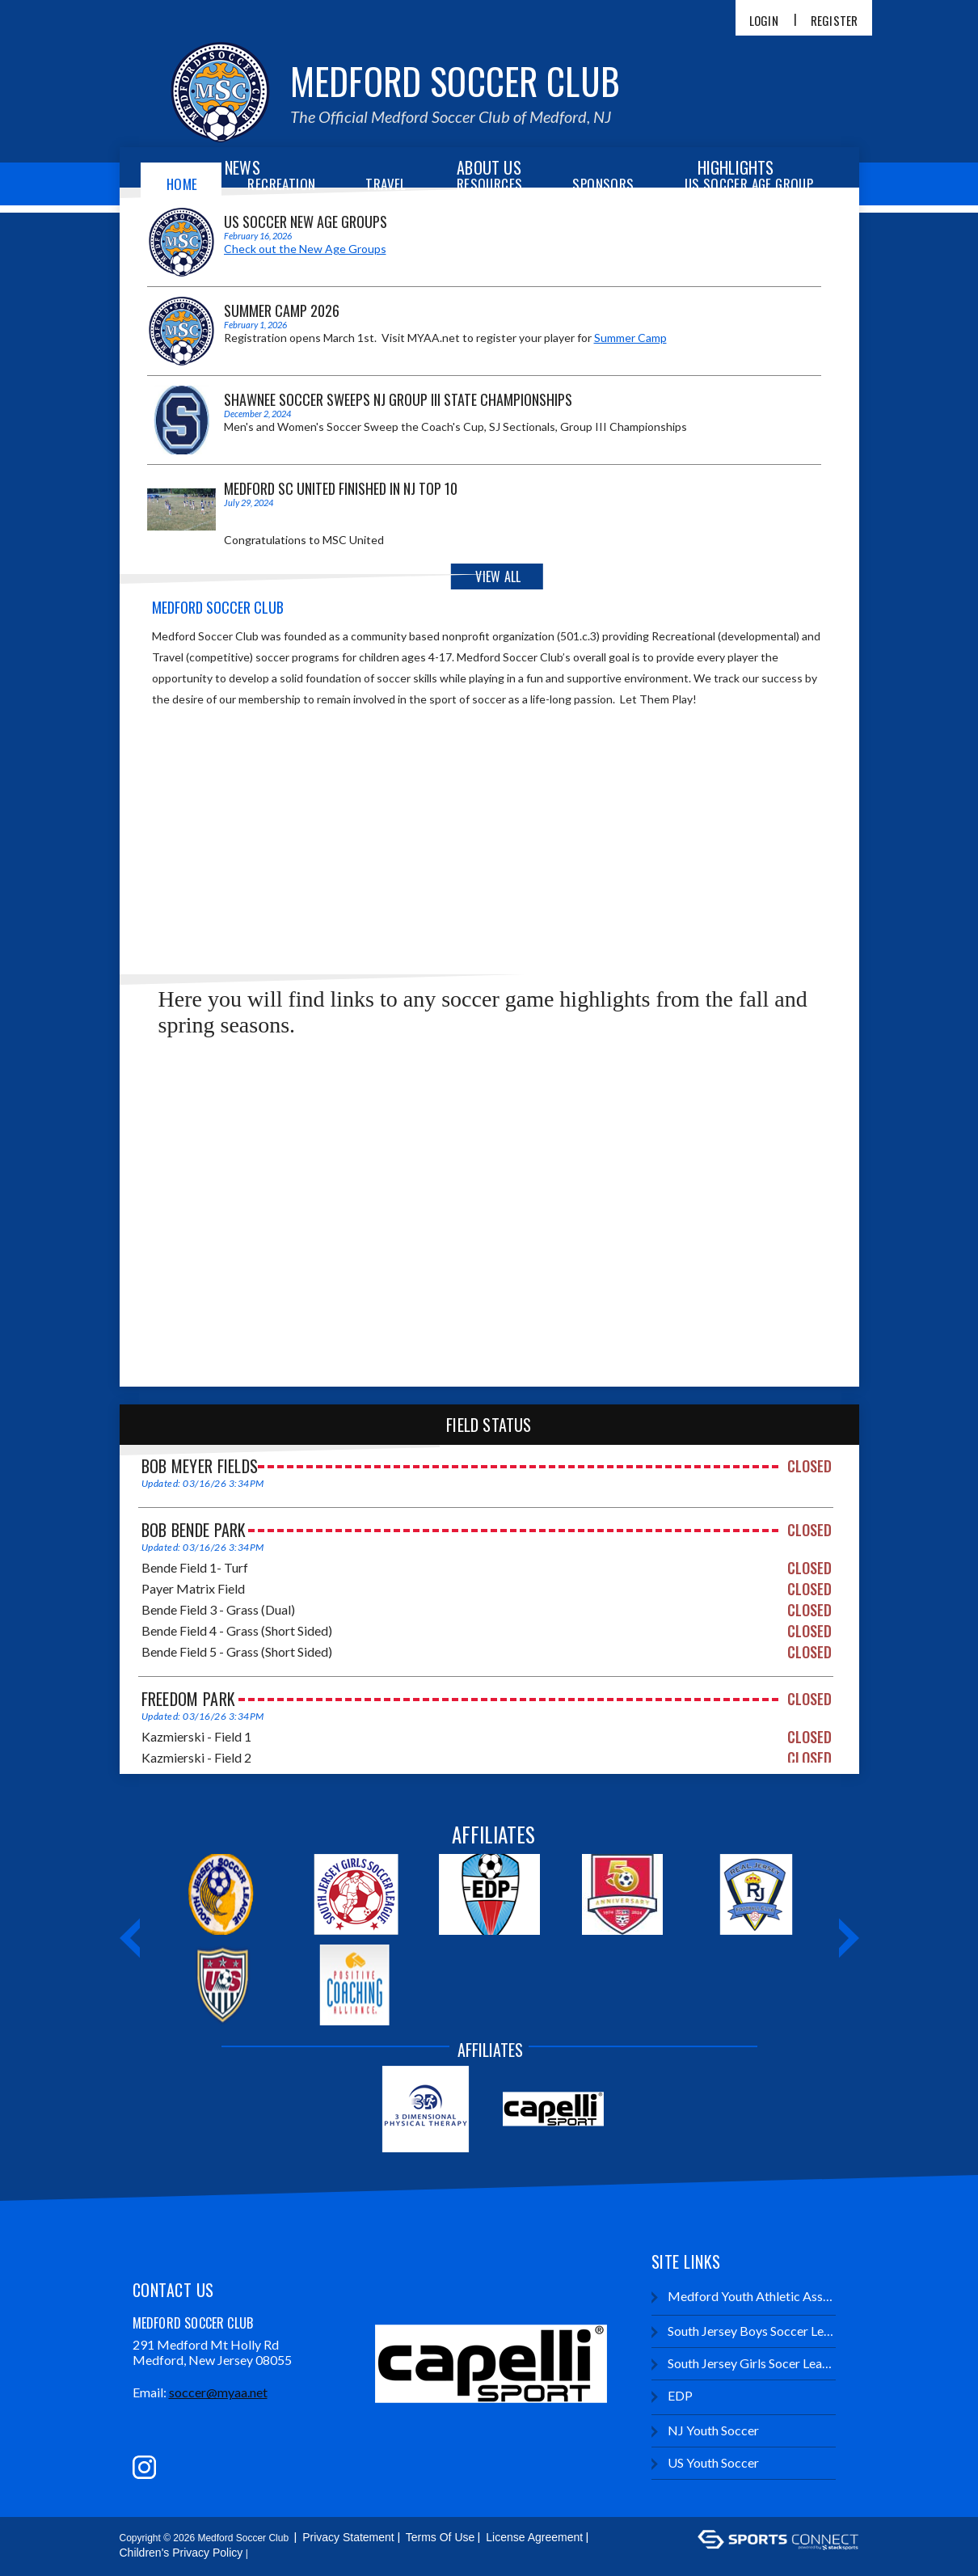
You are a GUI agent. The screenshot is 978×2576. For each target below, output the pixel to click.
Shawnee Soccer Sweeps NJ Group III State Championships (398, 399)
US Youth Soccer (705, 2463)
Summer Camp (630, 337)
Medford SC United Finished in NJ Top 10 (340, 488)
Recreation (281, 184)
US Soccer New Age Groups (305, 221)
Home (182, 184)
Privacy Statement (348, 2537)
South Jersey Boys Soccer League (743, 2331)
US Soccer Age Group (749, 184)
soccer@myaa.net (218, 2392)
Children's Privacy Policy (181, 2552)
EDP (672, 2396)
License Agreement (534, 2537)
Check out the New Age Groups (305, 248)
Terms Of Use (440, 2537)
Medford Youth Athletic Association (743, 2297)
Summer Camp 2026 (281, 310)
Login (763, 21)
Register (834, 21)
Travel (385, 184)
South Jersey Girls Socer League (743, 2364)
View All (498, 576)
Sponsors (603, 184)
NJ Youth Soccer (705, 2431)
